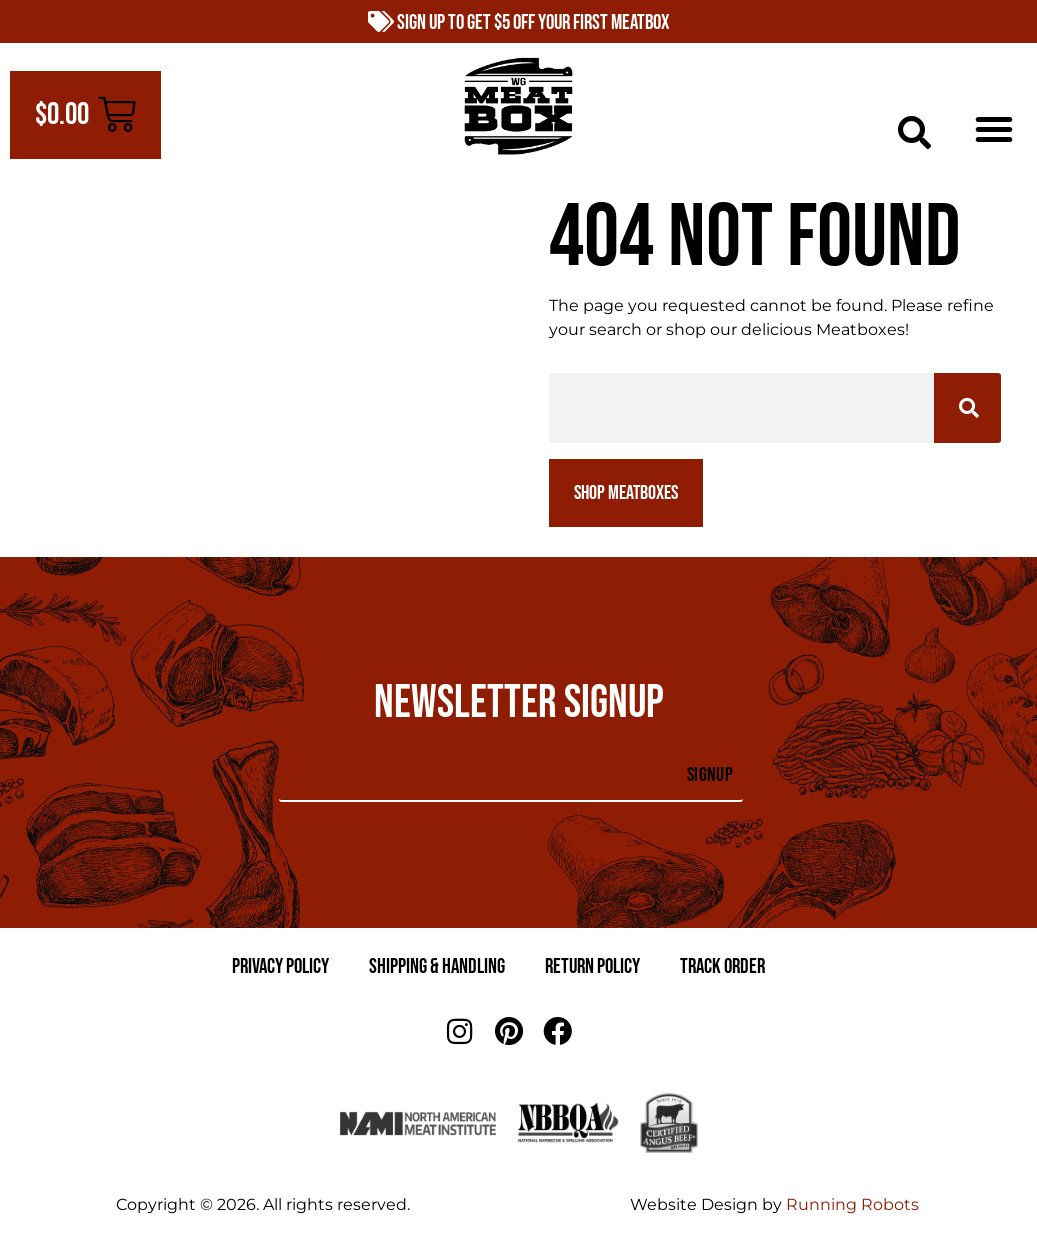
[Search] (967, 408)
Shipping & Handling (437, 966)
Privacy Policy (280, 966)
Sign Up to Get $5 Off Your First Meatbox (519, 22)
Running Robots (852, 1204)
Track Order (722, 966)
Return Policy (592, 966)
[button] (914, 133)
